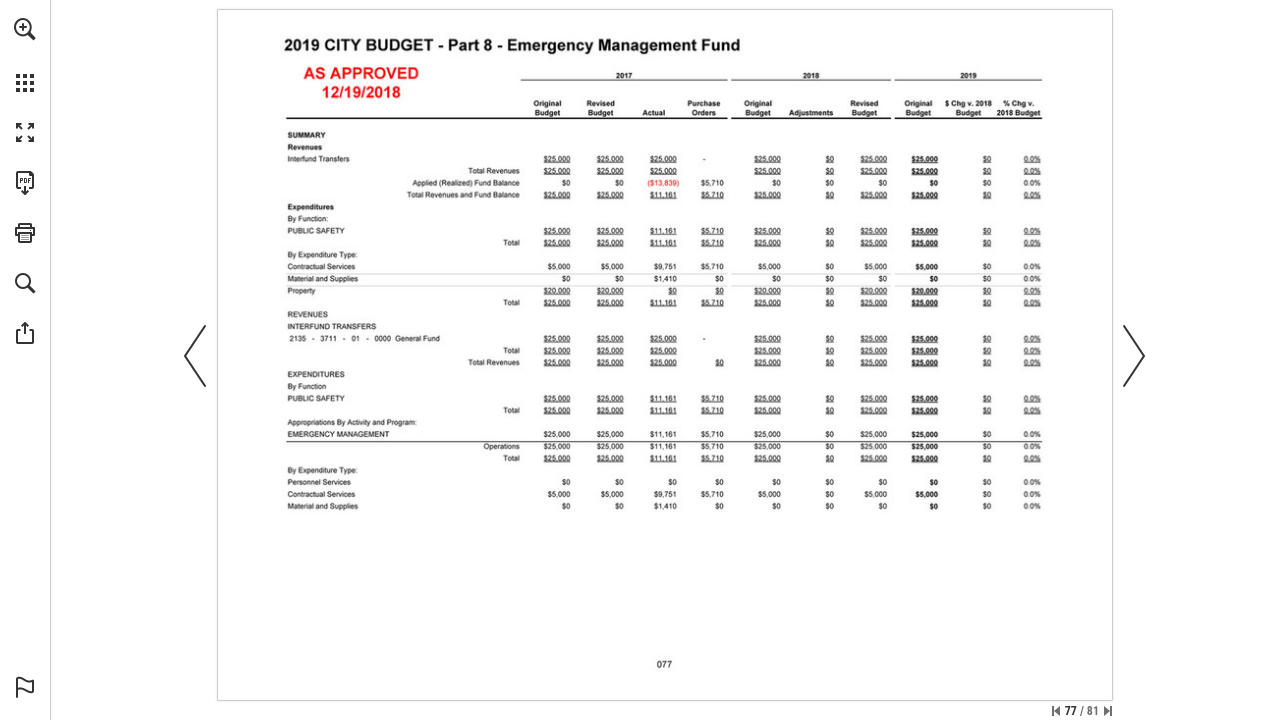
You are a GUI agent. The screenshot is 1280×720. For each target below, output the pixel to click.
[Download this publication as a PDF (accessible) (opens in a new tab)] (25, 183)
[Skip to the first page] (1056, 711)
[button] (25, 29)
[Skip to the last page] (1108, 711)
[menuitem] (25, 55)
